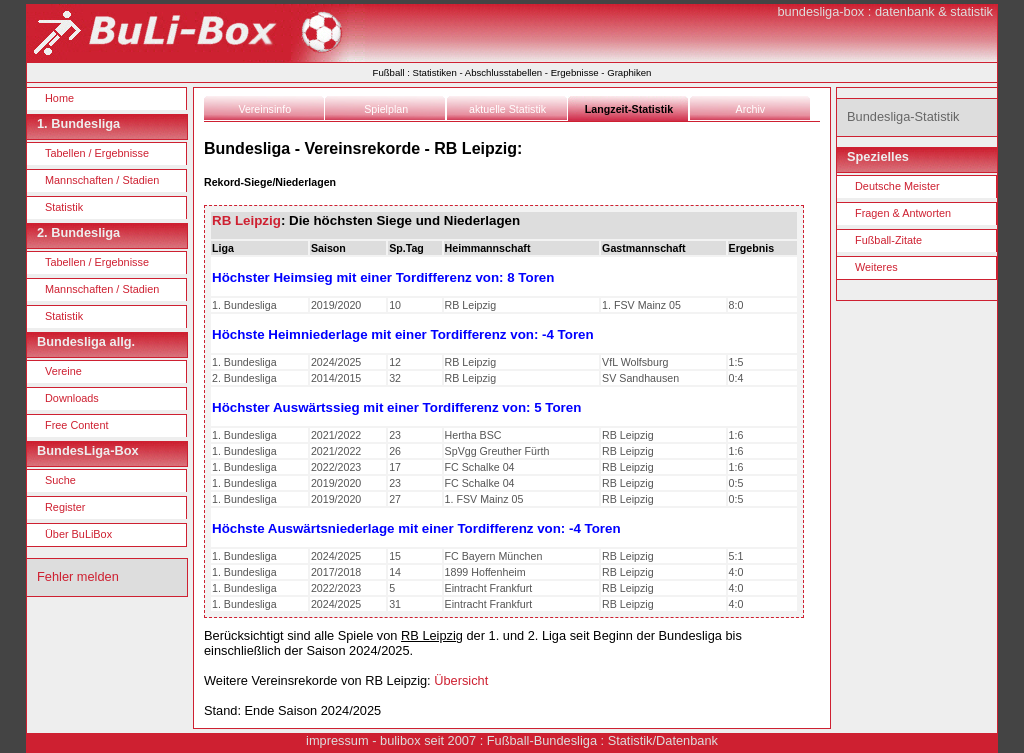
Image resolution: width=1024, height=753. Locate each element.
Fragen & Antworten (903, 213)
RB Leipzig (246, 220)
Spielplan (386, 109)
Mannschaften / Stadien (102, 180)
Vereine (63, 371)
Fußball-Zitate (888, 240)
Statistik (64, 207)
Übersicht (461, 680)
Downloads (72, 398)
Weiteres (876, 267)
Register (65, 507)
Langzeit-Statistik (629, 109)
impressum (337, 740)
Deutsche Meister (897, 186)
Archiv (751, 109)
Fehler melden (78, 576)
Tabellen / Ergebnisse (97, 153)
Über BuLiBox (78, 534)
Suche (60, 480)
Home (59, 98)
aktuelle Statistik (507, 109)
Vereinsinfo (264, 109)
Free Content (76, 425)
